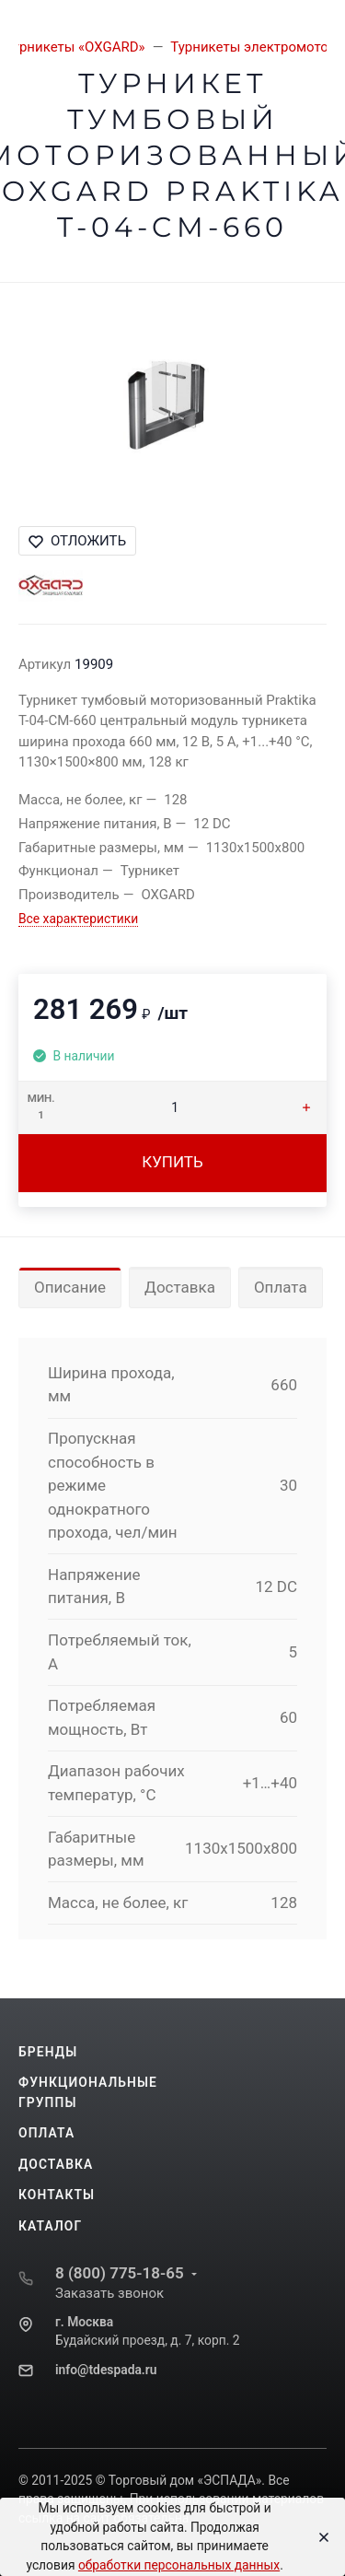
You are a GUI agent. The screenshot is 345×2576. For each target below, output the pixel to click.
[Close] (319, 2537)
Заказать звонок (109, 2293)
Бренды (47, 2051)
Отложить (77, 541)
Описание (70, 1287)
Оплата (280, 1287)
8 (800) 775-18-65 (119, 2273)
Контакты (56, 2194)
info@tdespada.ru (105, 2369)
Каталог (50, 2226)
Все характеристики (78, 918)
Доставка (179, 1287)
